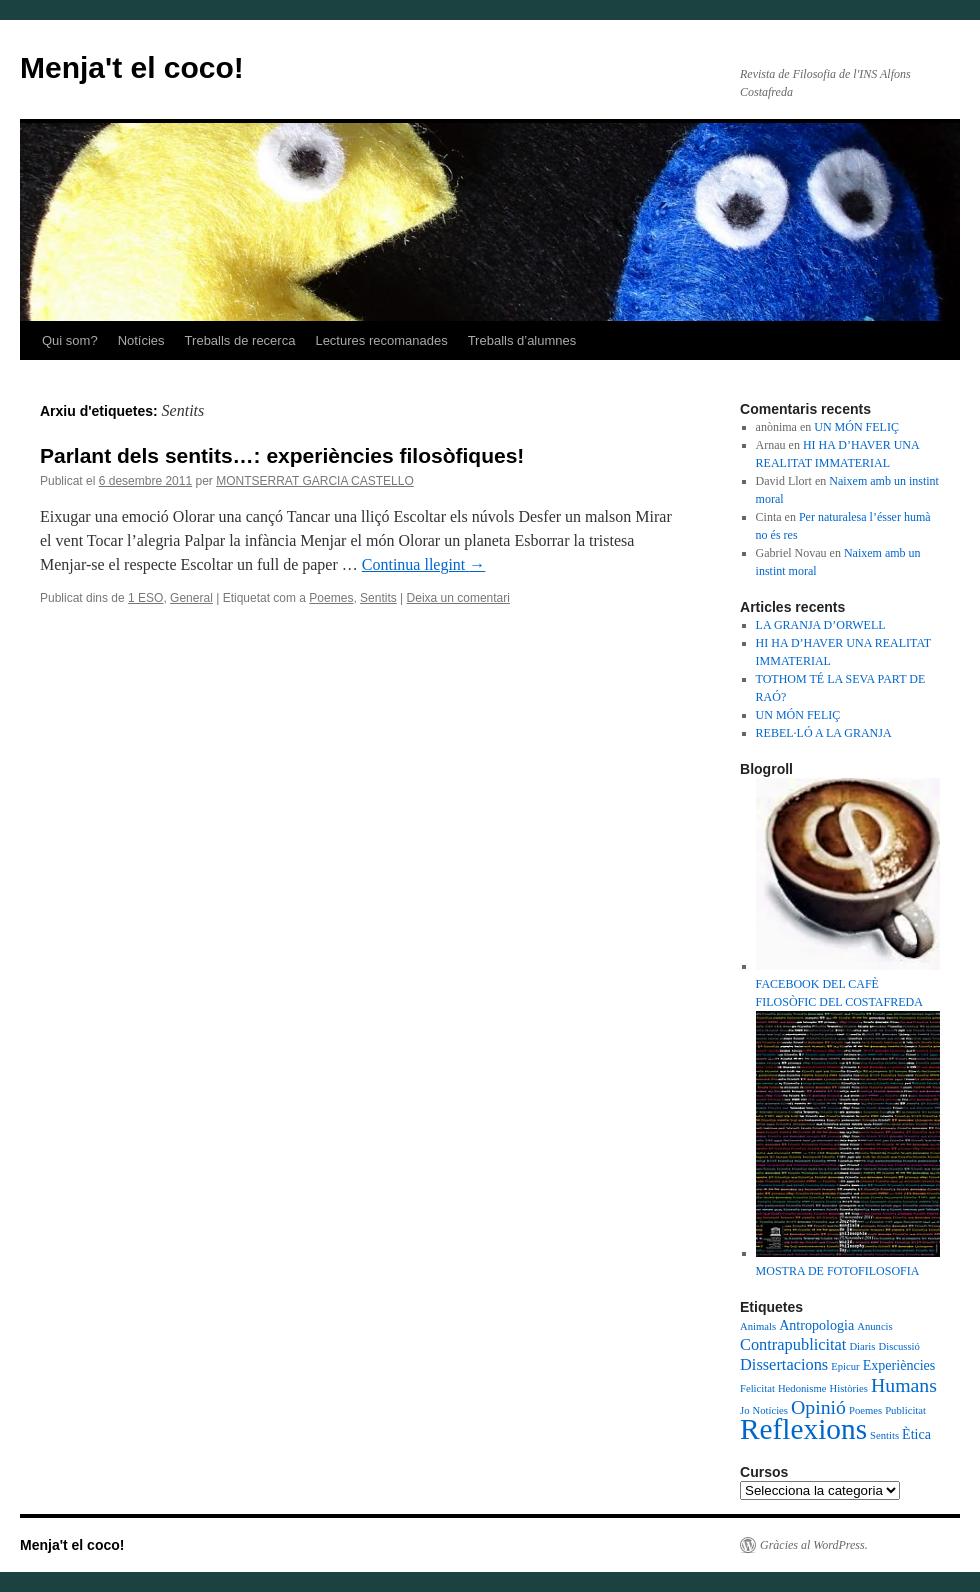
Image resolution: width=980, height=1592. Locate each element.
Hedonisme (802, 1388)
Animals (758, 1326)
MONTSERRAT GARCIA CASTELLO (315, 481)
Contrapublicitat (793, 1344)
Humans (904, 1385)
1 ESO (145, 598)
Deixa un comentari (458, 598)
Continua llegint (424, 564)
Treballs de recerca (240, 340)
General (191, 598)
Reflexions (803, 1429)
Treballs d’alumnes (522, 340)
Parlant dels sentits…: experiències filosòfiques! (282, 455)
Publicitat (905, 1410)
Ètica (916, 1434)
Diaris (862, 1346)
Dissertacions (784, 1364)
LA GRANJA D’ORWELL (821, 625)
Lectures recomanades (381, 340)
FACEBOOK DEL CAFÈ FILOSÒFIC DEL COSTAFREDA (848, 984)
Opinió (818, 1407)
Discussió (898, 1346)
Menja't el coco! (132, 67)
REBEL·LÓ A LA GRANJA (824, 733)
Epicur (845, 1366)
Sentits (378, 598)
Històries (848, 1388)
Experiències (899, 1365)
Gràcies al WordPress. (814, 1545)
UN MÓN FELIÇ (856, 427)
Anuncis (875, 1326)
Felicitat (757, 1388)
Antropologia (816, 1325)
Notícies (141, 340)
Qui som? (70, 340)
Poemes (331, 598)
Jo (744, 1410)
